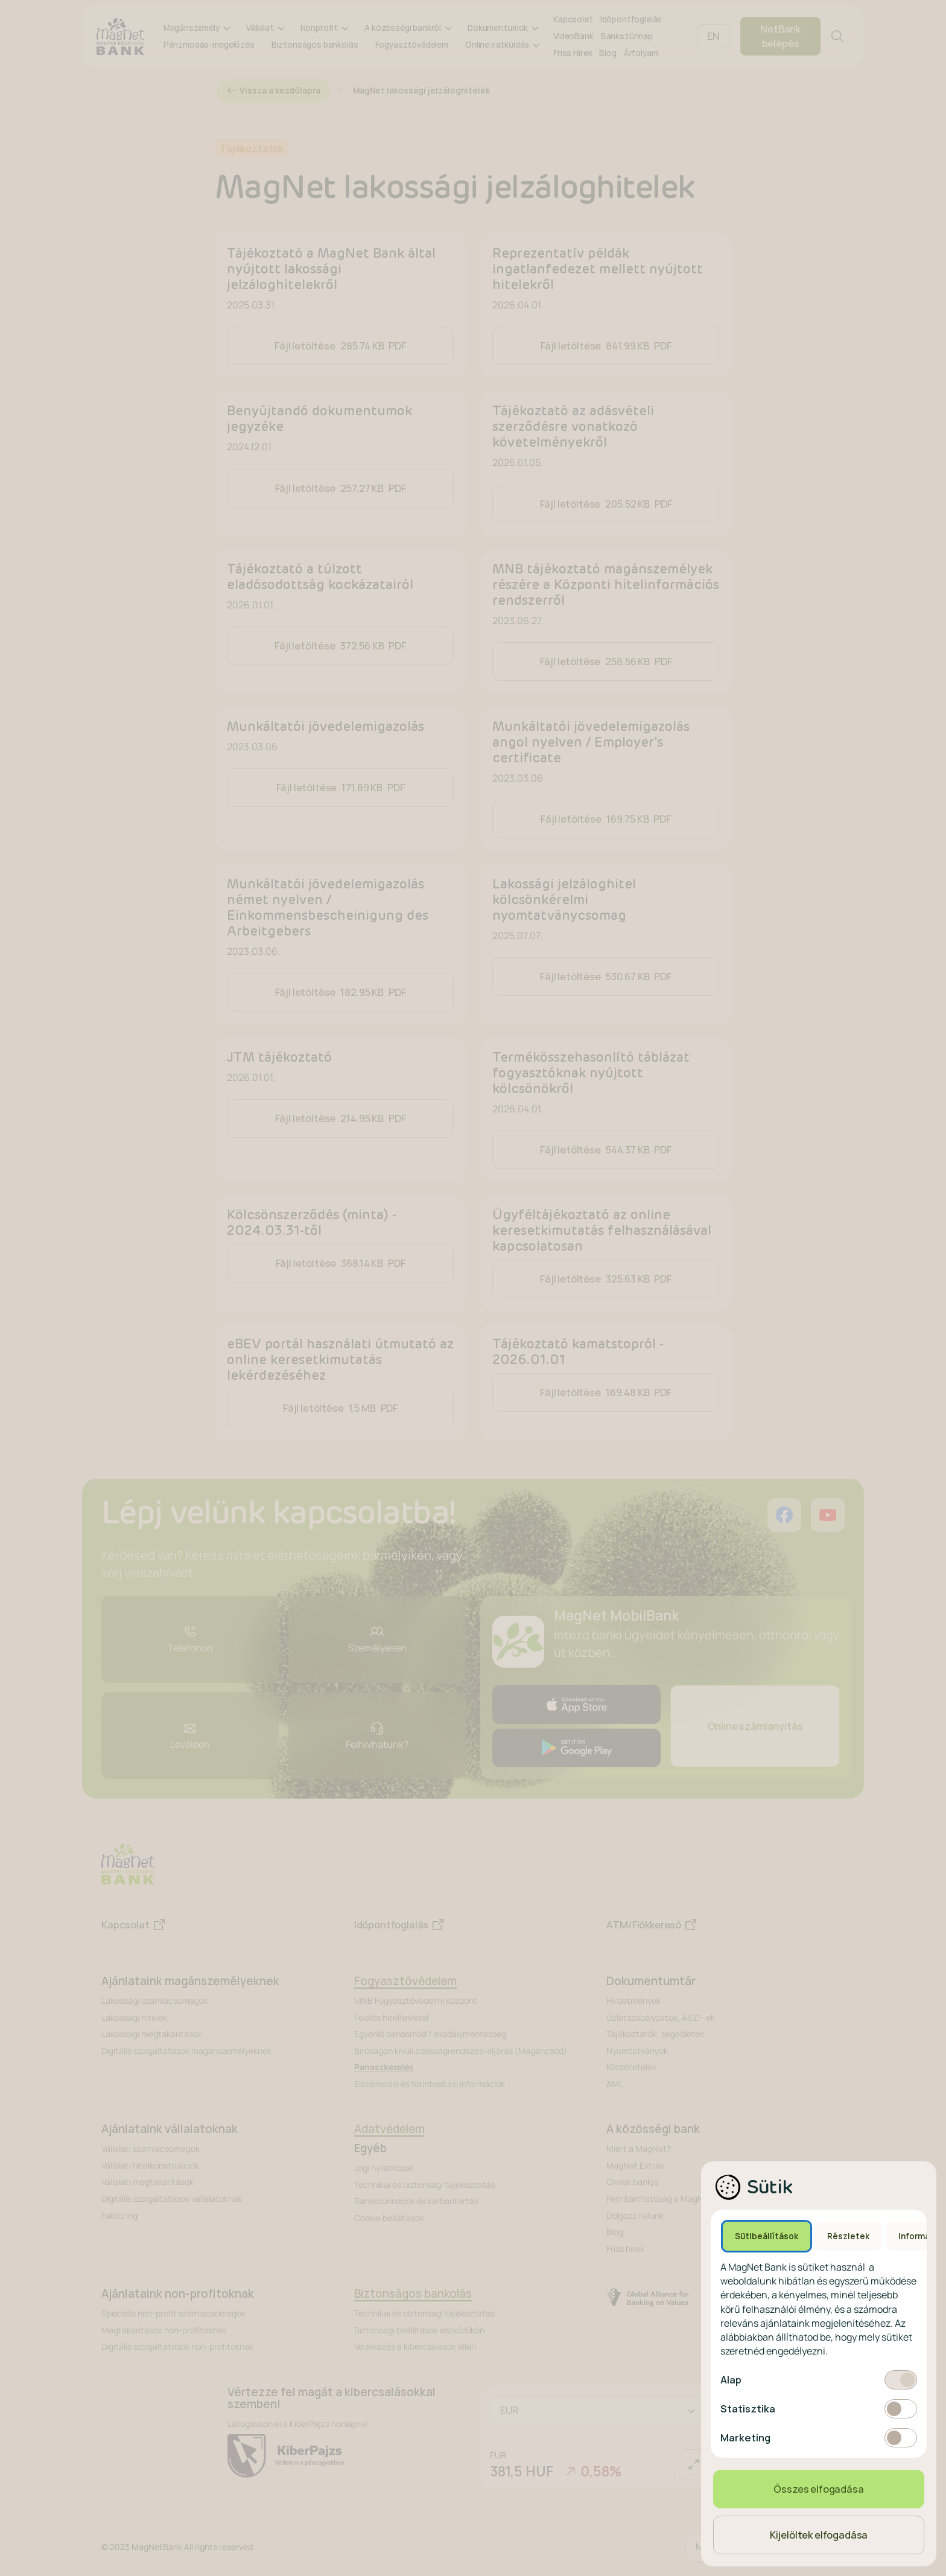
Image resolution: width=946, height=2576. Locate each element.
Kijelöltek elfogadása (819, 2535)
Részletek (848, 2236)
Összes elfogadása (818, 2489)
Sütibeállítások (766, 2236)
